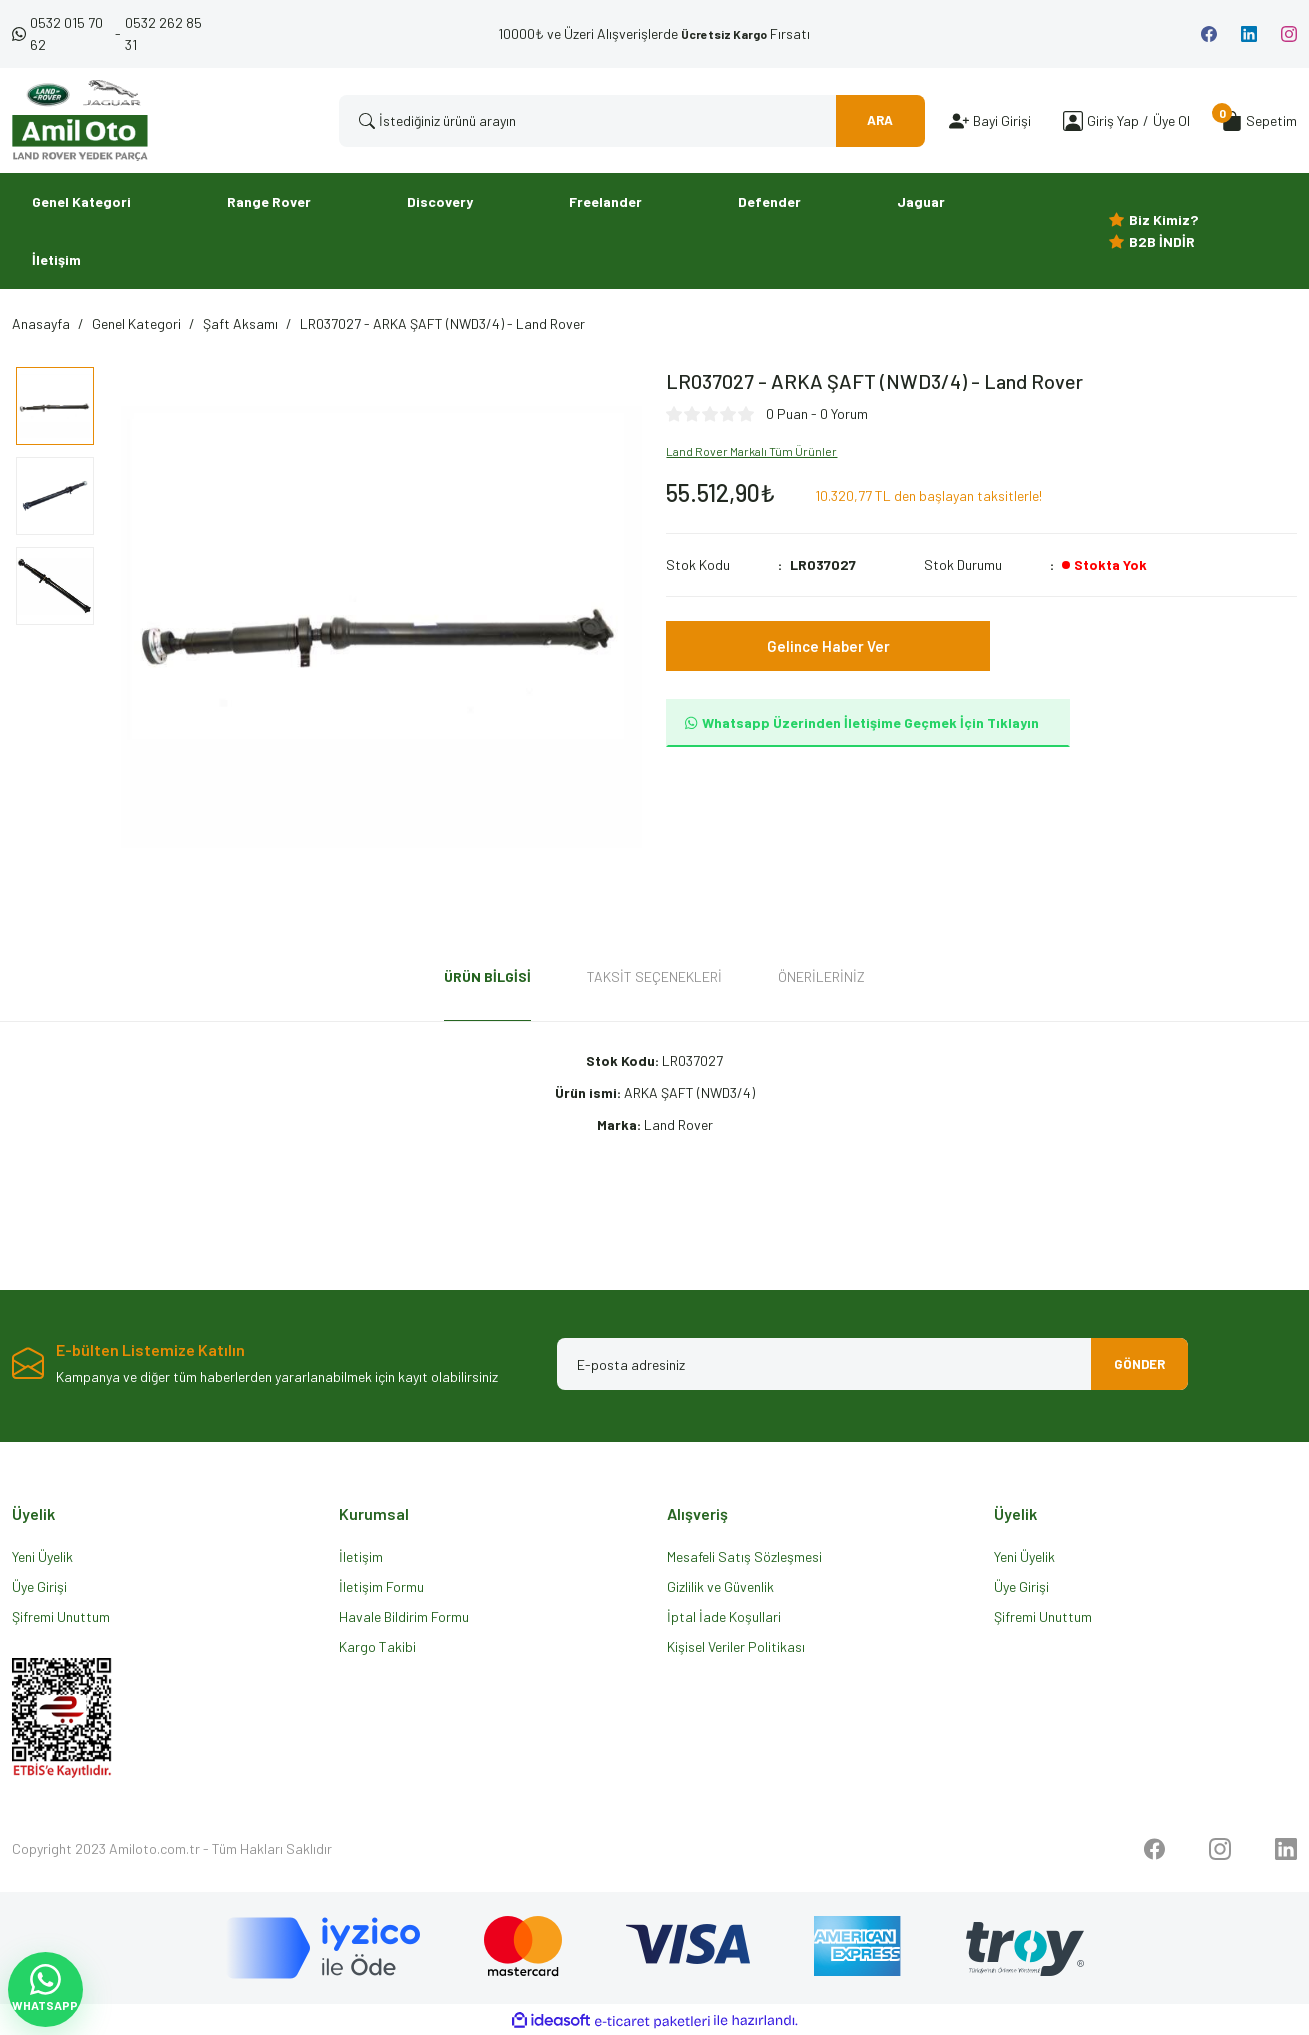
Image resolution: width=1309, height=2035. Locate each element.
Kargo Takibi (377, 1646)
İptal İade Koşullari (724, 1616)
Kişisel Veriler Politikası (736, 1646)
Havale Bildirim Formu (404, 1616)
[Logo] (80, 120)
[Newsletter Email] (872, 1364)
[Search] (632, 121)
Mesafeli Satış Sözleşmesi (744, 1556)
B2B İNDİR (1162, 241)
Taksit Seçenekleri (654, 976)
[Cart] (1259, 121)
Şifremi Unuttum (61, 1616)
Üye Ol (1171, 120)
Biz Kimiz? (1163, 219)
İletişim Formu (381, 1586)
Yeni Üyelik (42, 1556)
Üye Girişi (39, 1586)
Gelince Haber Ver (828, 645)
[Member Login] (1073, 120)
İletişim (361, 1556)
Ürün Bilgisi (487, 976)
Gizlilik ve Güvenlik (720, 1586)
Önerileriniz (821, 976)
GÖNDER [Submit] (1133, 1363)
